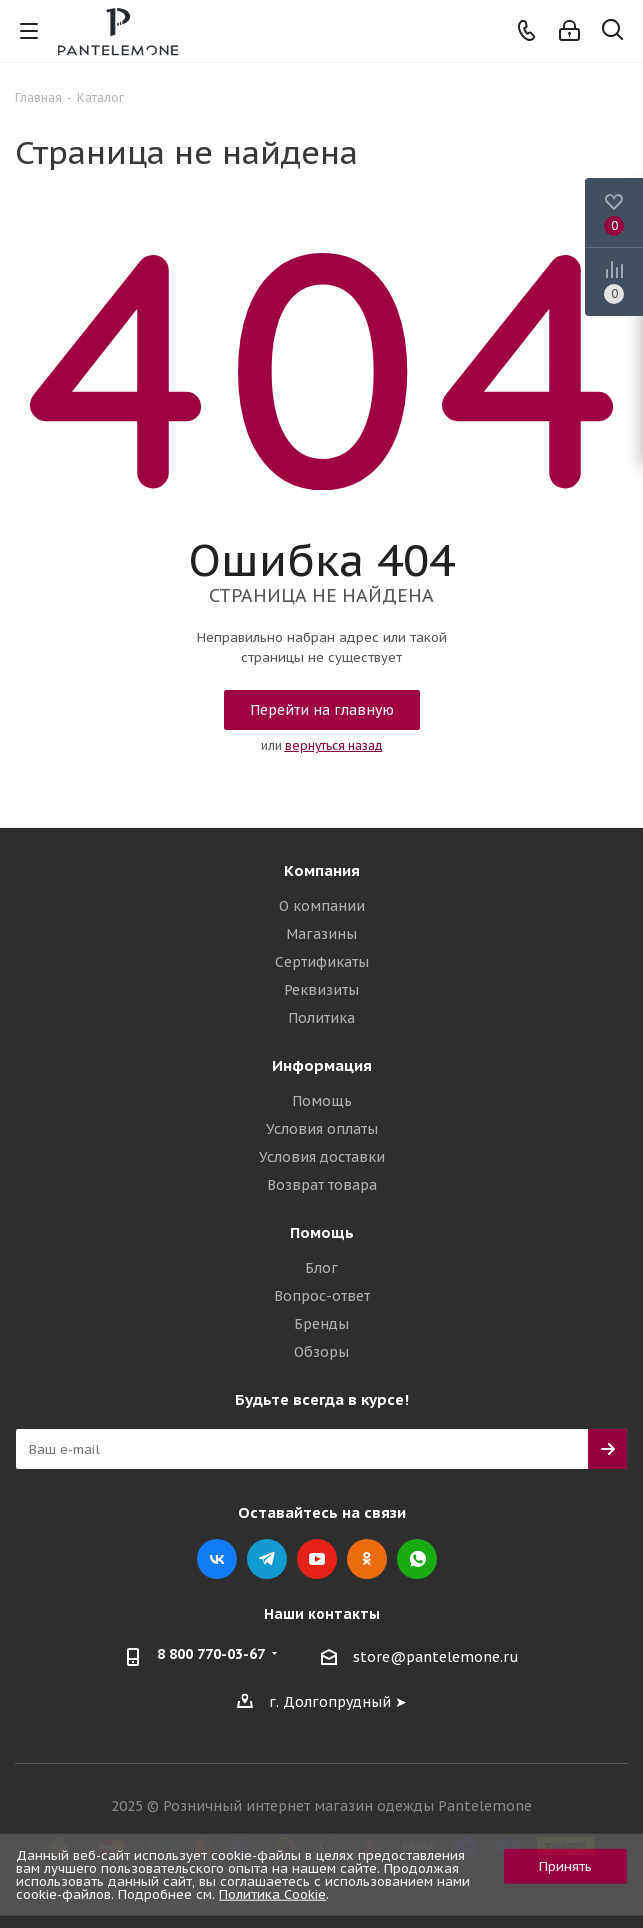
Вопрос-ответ (322, 1296)
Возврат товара (322, 1185)
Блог (321, 1268)
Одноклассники (367, 1559)
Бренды (321, 1324)
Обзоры (321, 1352)
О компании (322, 906)
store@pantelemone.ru (436, 1658)
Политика (321, 1018)
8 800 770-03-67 (211, 1654)
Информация (322, 1065)
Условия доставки (322, 1157)
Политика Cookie (272, 1894)
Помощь (322, 1101)
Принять (565, 1866)
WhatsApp (417, 1559)
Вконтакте (217, 1559)
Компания (322, 870)
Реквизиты (321, 990)
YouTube (317, 1559)
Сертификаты (322, 962)
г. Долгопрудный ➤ (338, 1702)
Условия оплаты (322, 1129)
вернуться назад (334, 745)
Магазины (321, 934)
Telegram (267, 1559)
